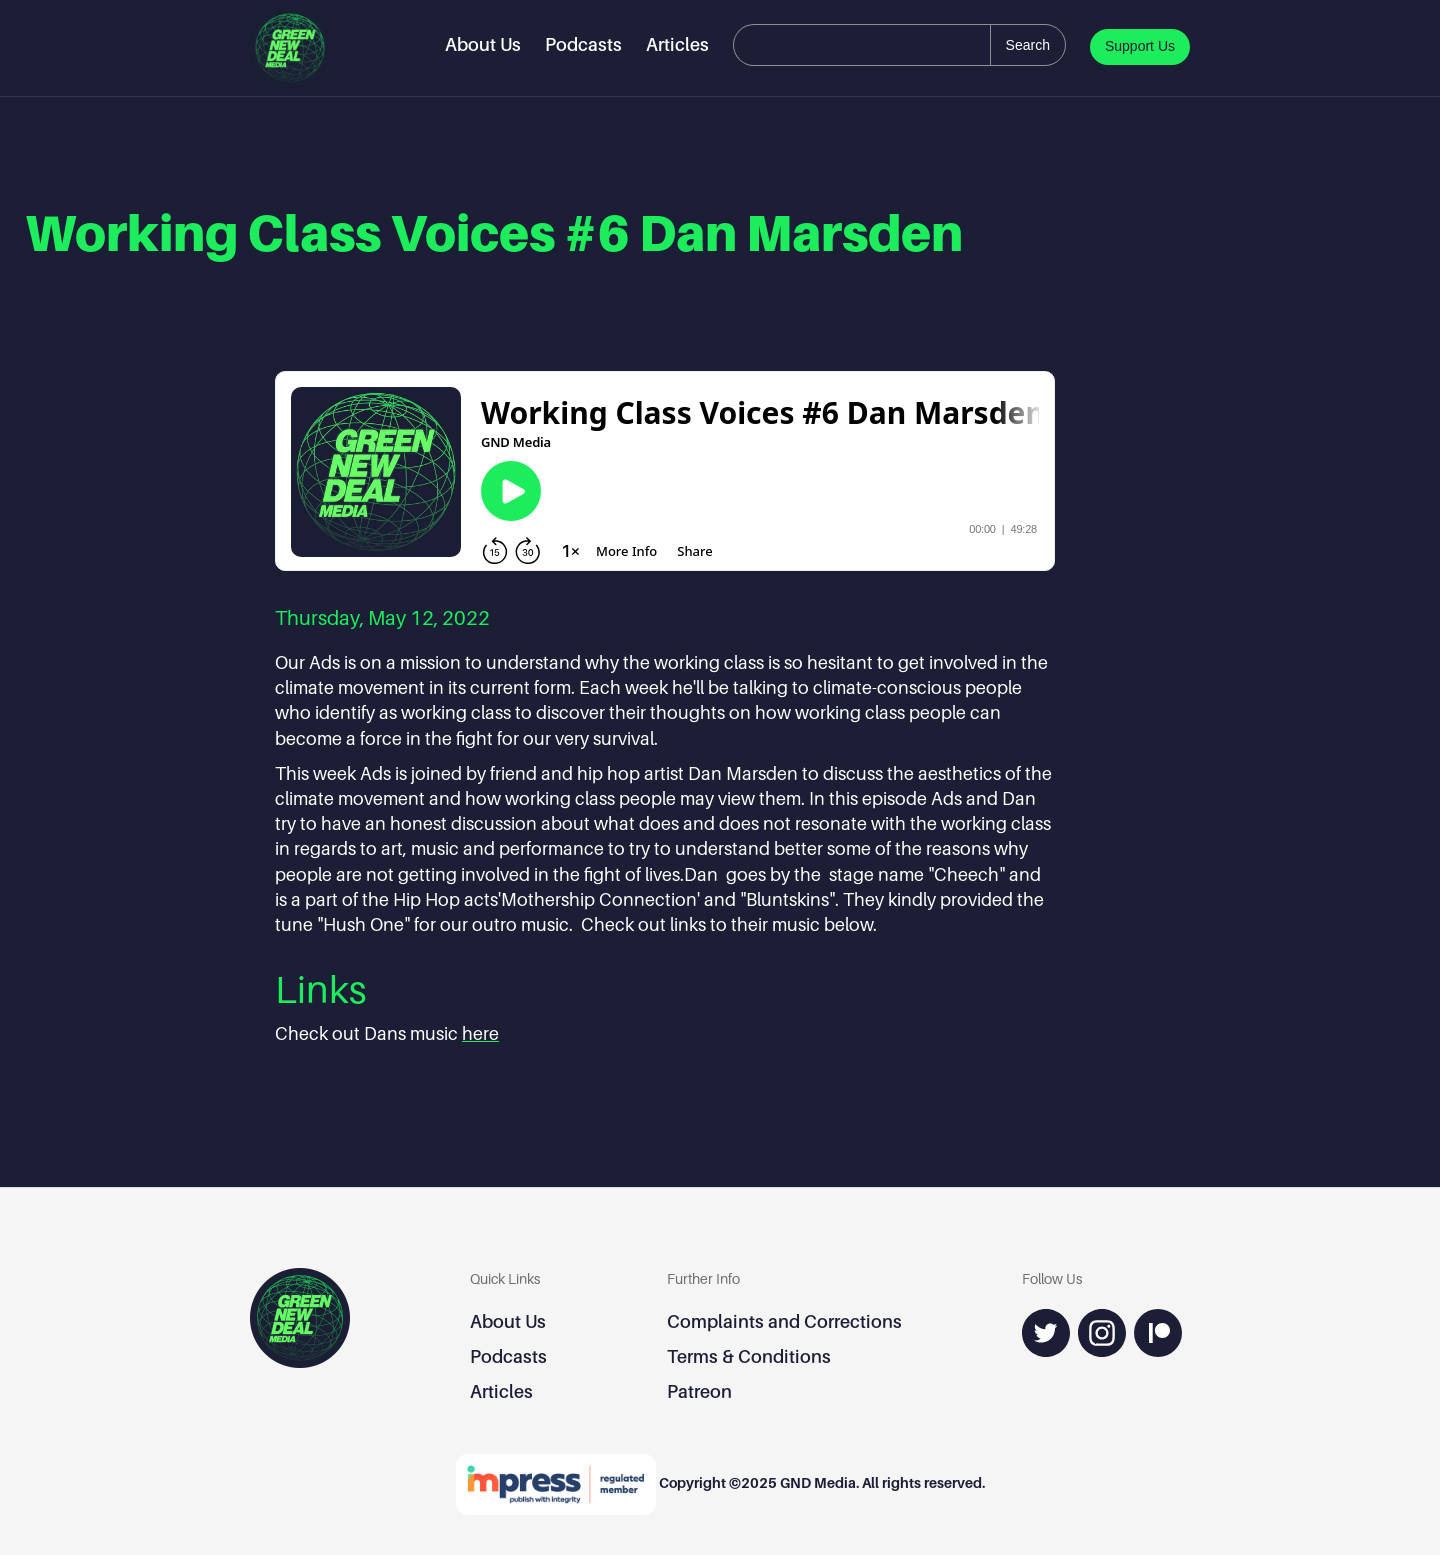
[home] (290, 48)
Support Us (1140, 46)
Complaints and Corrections (784, 1321)
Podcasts (583, 44)
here (480, 1033)
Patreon (699, 1391)
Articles (677, 44)
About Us (483, 44)
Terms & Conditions (749, 1356)
